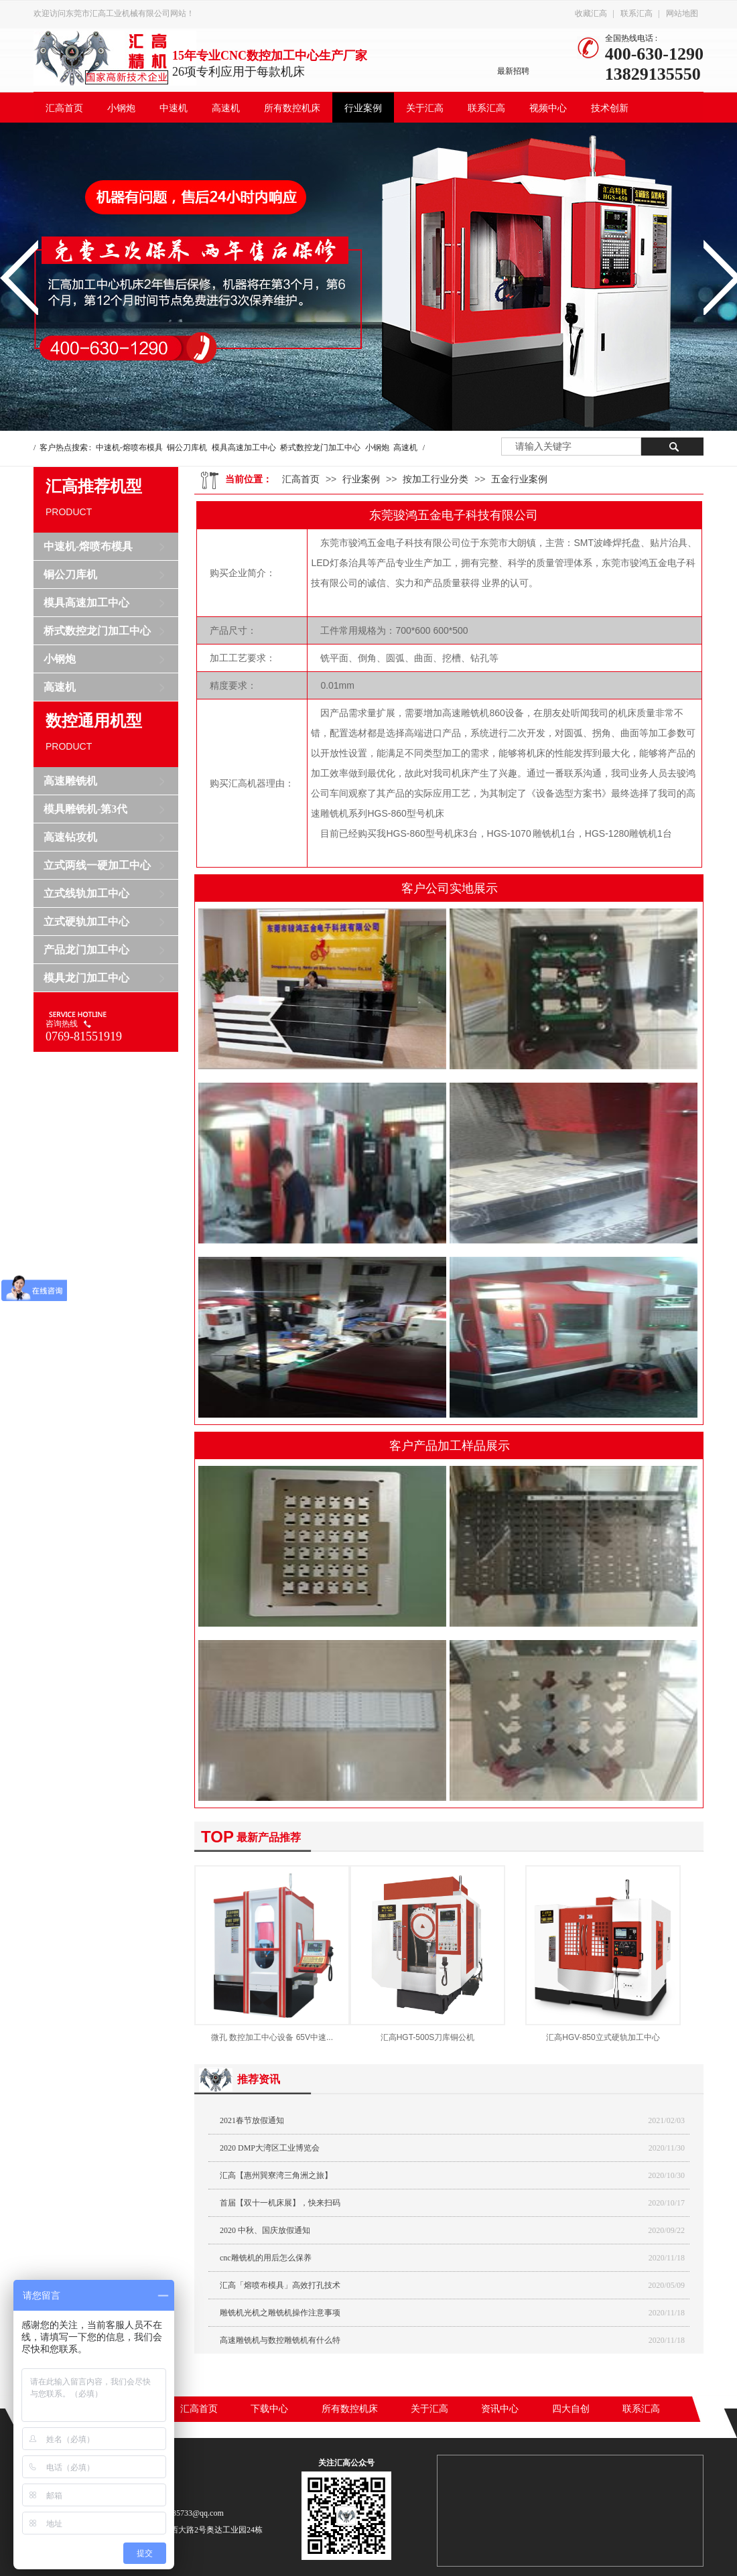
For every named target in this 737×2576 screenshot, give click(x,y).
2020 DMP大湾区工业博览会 (270, 2148)
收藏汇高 (591, 13)
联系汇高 (636, 13)
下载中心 (269, 2409)
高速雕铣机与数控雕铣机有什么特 (280, 2340)
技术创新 (609, 108)
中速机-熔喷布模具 (129, 447)
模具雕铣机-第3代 (85, 809)
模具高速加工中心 (244, 447)
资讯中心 (500, 2409)
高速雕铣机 (70, 781)
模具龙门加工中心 (86, 978)
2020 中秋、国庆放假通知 (265, 2230)
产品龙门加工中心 (86, 949)
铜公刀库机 (187, 447)
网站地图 (682, 13)
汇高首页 (64, 108)
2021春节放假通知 (252, 2120)
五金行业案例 (519, 479)
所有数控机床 (292, 108)
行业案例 (363, 108)
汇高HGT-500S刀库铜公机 (428, 2037)
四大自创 (571, 2409)
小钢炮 (121, 108)
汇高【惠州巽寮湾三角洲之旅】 (276, 2175)
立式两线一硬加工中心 (97, 865)
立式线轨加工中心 (86, 893)
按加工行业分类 (435, 479)
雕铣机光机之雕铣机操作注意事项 (280, 2312)
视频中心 (548, 108)
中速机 (173, 108)
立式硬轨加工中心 (86, 921)
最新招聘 (513, 71)
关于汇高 (425, 108)
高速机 (226, 108)
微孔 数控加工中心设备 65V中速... (272, 2037)
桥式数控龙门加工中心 (320, 447)
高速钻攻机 (70, 837)
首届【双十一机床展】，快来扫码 (280, 2203)
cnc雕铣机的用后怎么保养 (266, 2257)
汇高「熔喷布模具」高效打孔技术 (280, 2285)
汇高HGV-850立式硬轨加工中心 (602, 2037)
